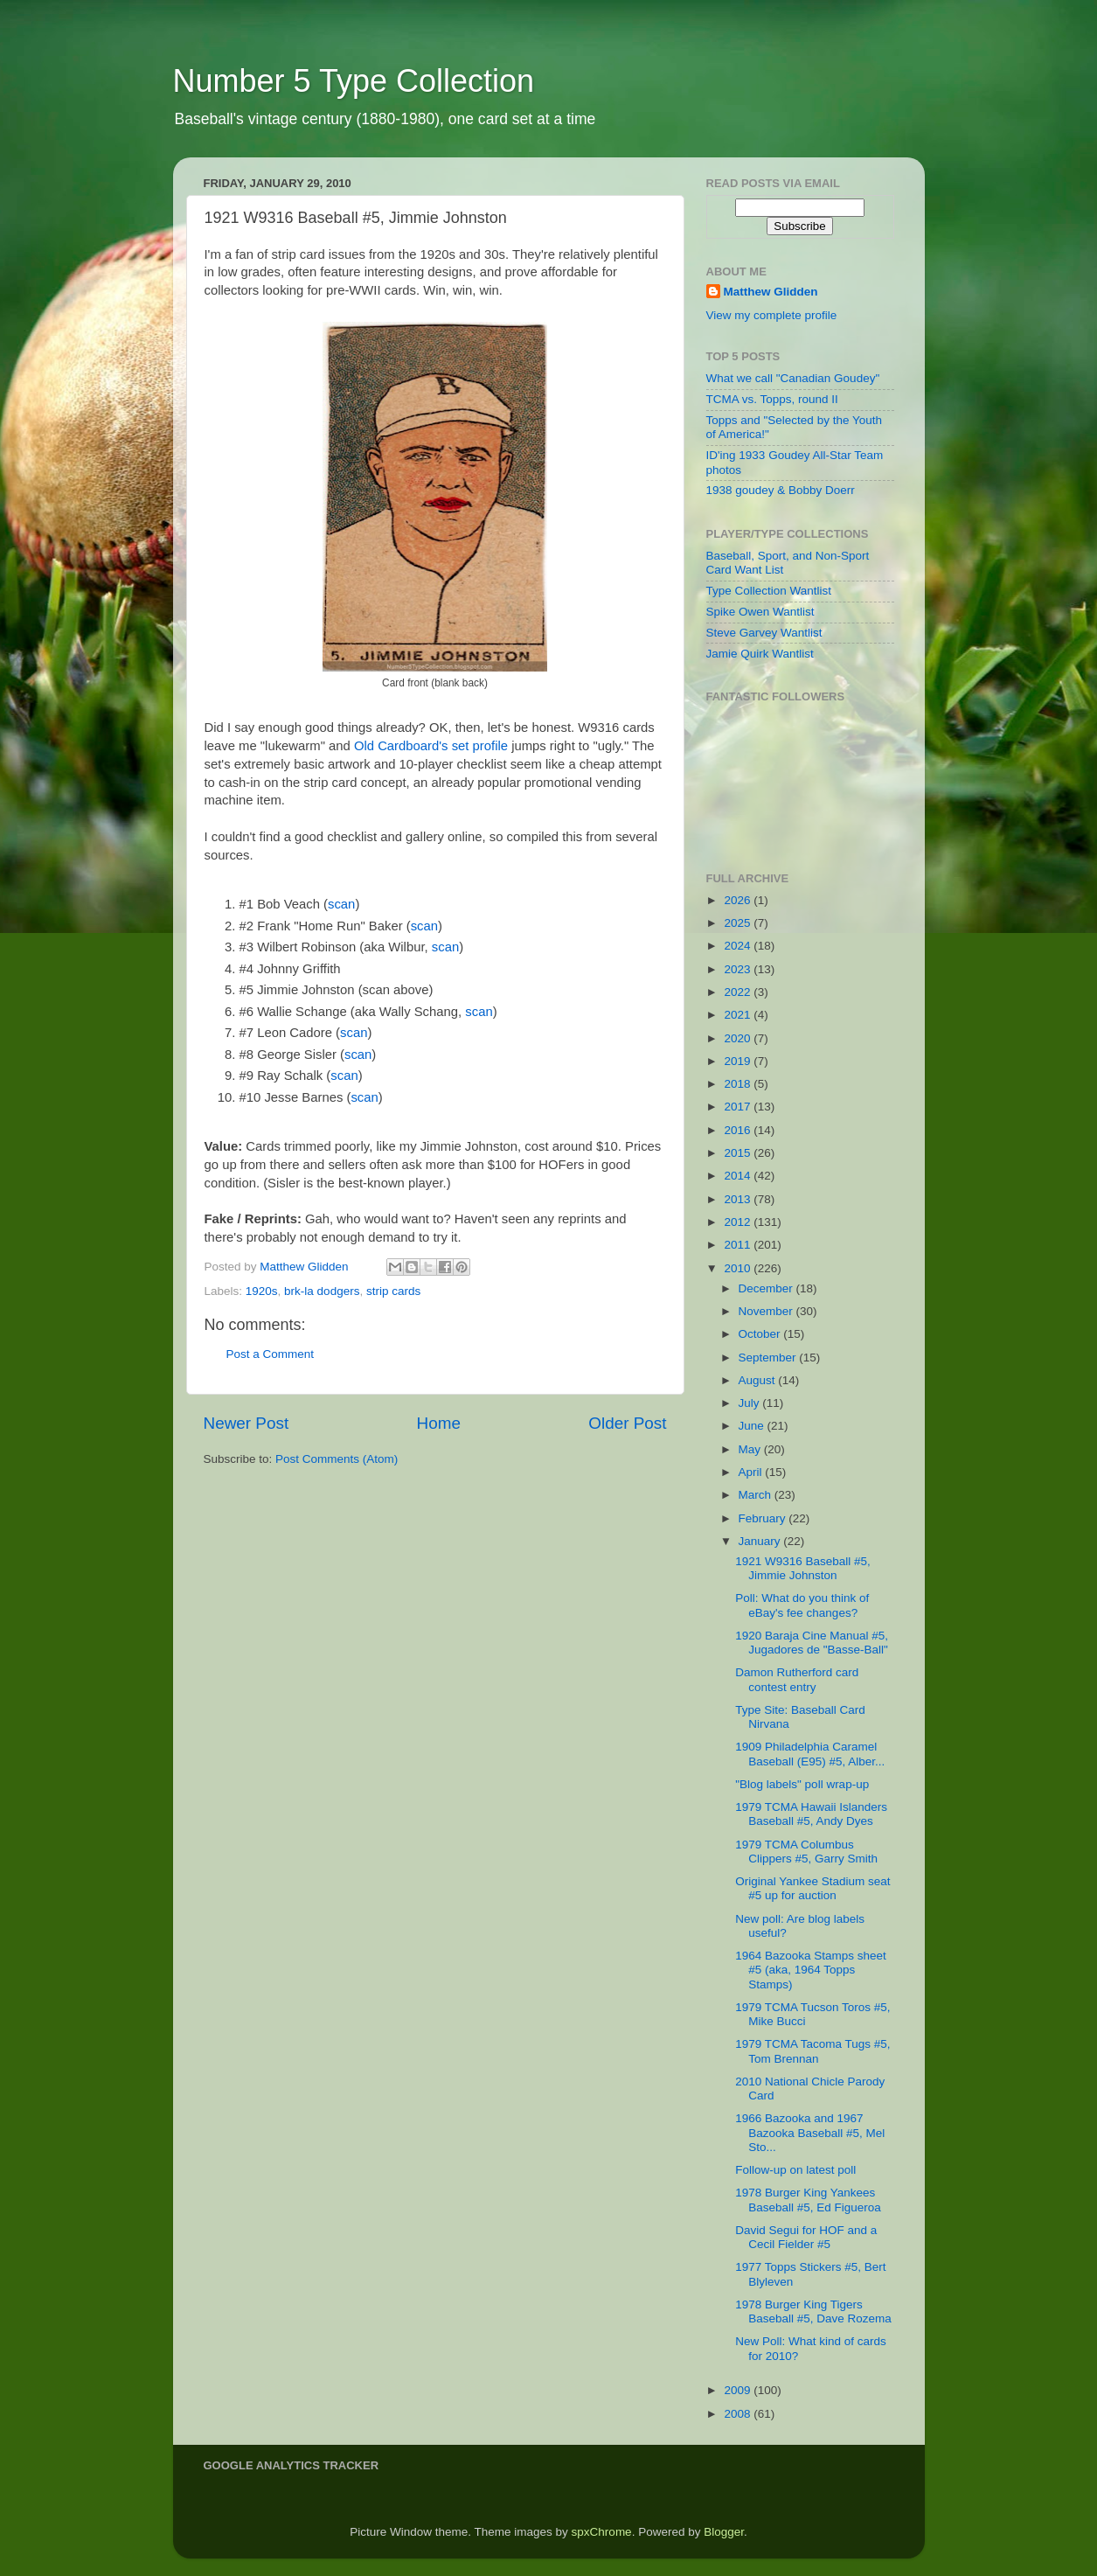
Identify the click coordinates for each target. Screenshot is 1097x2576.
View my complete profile (771, 315)
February (764, 1518)
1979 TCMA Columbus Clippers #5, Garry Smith (806, 1851)
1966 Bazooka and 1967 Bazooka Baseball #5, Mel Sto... (810, 2132)
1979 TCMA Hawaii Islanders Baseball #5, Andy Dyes (811, 1814)
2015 (738, 1152)
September (769, 1357)
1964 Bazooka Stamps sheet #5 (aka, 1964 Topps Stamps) (810, 1969)
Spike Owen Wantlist (760, 611)
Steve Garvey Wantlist (764, 632)
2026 (738, 900)
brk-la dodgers (321, 1291)
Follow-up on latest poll (795, 2169)
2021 (738, 1014)
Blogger (724, 2531)
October (761, 1333)
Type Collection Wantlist (769, 590)
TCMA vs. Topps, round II (772, 399)
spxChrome (602, 2531)
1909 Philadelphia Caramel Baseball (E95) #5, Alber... (810, 1753)
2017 (738, 1106)
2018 (738, 1083)
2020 (738, 1038)
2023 (738, 969)
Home (439, 1423)
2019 (738, 1061)
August (759, 1380)
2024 (738, 945)
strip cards (393, 1291)
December (767, 1288)
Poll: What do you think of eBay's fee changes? (802, 1605)
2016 (738, 1130)
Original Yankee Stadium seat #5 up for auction (812, 1888)
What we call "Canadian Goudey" (793, 378)
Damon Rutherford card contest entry (796, 1679)
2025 (738, 922)
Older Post (627, 1423)
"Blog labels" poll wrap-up (802, 1784)
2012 (738, 1222)
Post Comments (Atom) (336, 1459)
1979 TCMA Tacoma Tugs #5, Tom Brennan (812, 2050)
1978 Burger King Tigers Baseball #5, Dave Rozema (813, 2311)
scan (341, 904)
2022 (738, 992)
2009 (738, 2390)
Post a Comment (270, 1354)
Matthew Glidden (771, 291)
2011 (738, 1244)
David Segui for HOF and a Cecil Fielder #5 (806, 2237)
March (756, 1494)
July (751, 1403)
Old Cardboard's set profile (431, 746)
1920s (262, 1291)
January (761, 1541)
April (752, 1472)
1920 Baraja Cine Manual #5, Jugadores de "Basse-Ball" (811, 1642)
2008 (738, 2413)
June (753, 1425)
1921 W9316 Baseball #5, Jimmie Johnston (803, 1568)
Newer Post (246, 1423)
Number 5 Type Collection (354, 81)
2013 (738, 1199)
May (751, 1449)
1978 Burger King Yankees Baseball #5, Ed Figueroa (808, 2199)
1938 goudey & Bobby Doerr (780, 490)
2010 (738, 1268)
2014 (738, 1175)
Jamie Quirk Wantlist (760, 653)
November (767, 1311)
